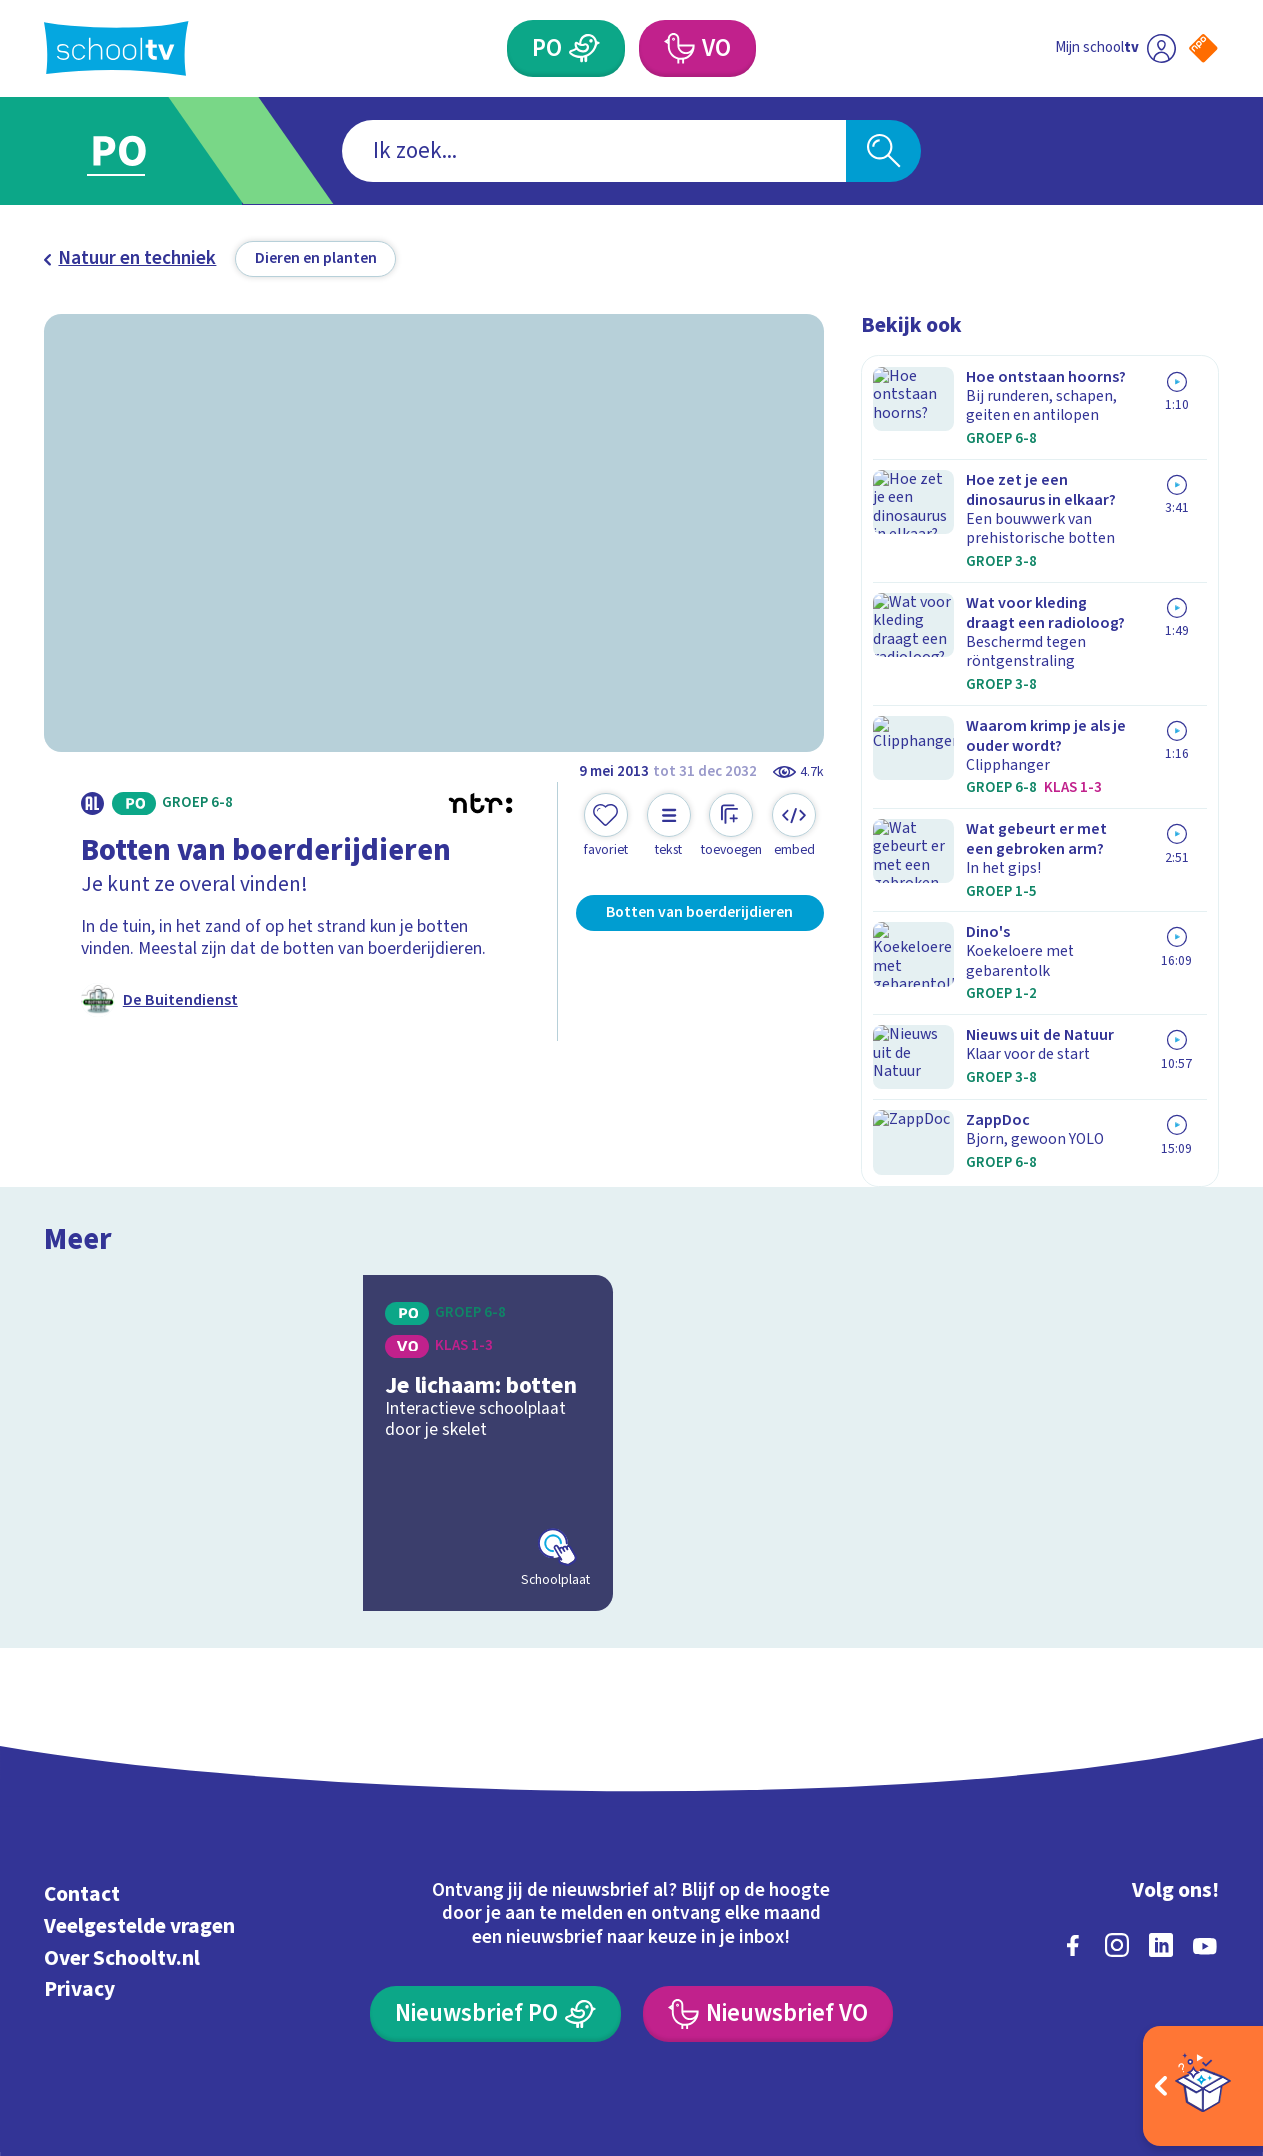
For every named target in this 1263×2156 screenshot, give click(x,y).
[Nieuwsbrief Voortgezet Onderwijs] (768, 1865)
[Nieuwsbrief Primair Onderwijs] (495, 1865)
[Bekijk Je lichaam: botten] (328, 1294)
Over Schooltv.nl (122, 1809)
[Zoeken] (883, 151)
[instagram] (1117, 1797)
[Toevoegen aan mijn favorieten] (606, 826)
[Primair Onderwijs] (585, 48)
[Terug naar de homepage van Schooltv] (116, 48)
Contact (82, 1745)
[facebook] (1073, 1797)
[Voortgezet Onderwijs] (678, 48)
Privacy (79, 1840)
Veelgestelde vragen (139, 1777)
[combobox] (594, 151)
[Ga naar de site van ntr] (1185, 1974)
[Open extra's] (1203, 2086)
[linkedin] (1161, 1797)
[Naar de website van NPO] (1203, 48)
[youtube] (1205, 1797)
